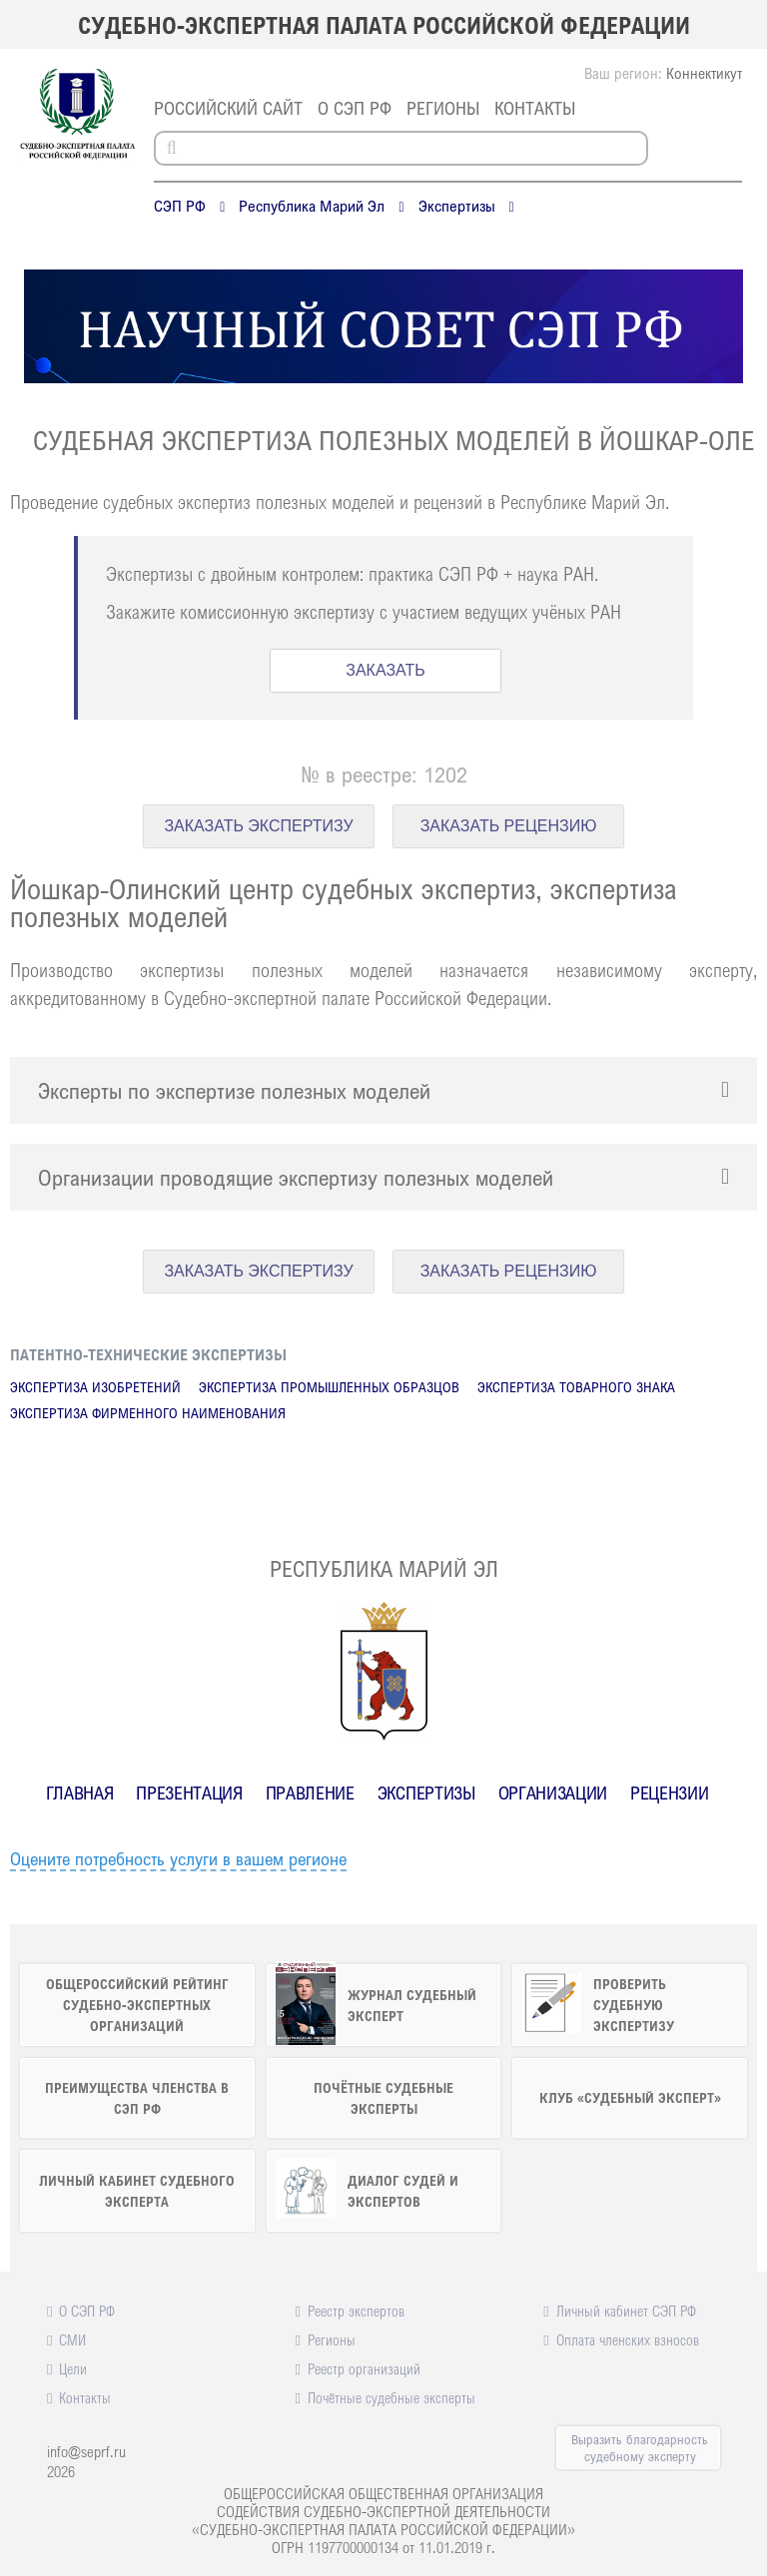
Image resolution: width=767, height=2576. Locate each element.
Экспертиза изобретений (95, 1386)
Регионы (442, 108)
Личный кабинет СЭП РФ (626, 2310)
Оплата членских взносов (627, 2339)
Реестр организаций (364, 2368)
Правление (310, 1792)
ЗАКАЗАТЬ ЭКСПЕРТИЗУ (258, 825)
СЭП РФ (180, 206)
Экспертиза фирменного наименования (148, 1412)
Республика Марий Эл (311, 206)
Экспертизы (456, 206)
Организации (552, 1792)
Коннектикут (704, 73)
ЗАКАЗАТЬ (385, 670)
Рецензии (669, 1792)
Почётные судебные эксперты (391, 2397)
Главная (80, 1792)
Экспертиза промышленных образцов (329, 1386)
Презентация (189, 1792)
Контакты (534, 108)
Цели (73, 2368)
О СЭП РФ (354, 108)
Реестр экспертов (356, 2310)
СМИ (72, 2339)
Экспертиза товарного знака (576, 1386)
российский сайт (228, 108)
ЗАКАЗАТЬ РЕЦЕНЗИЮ (508, 825)
